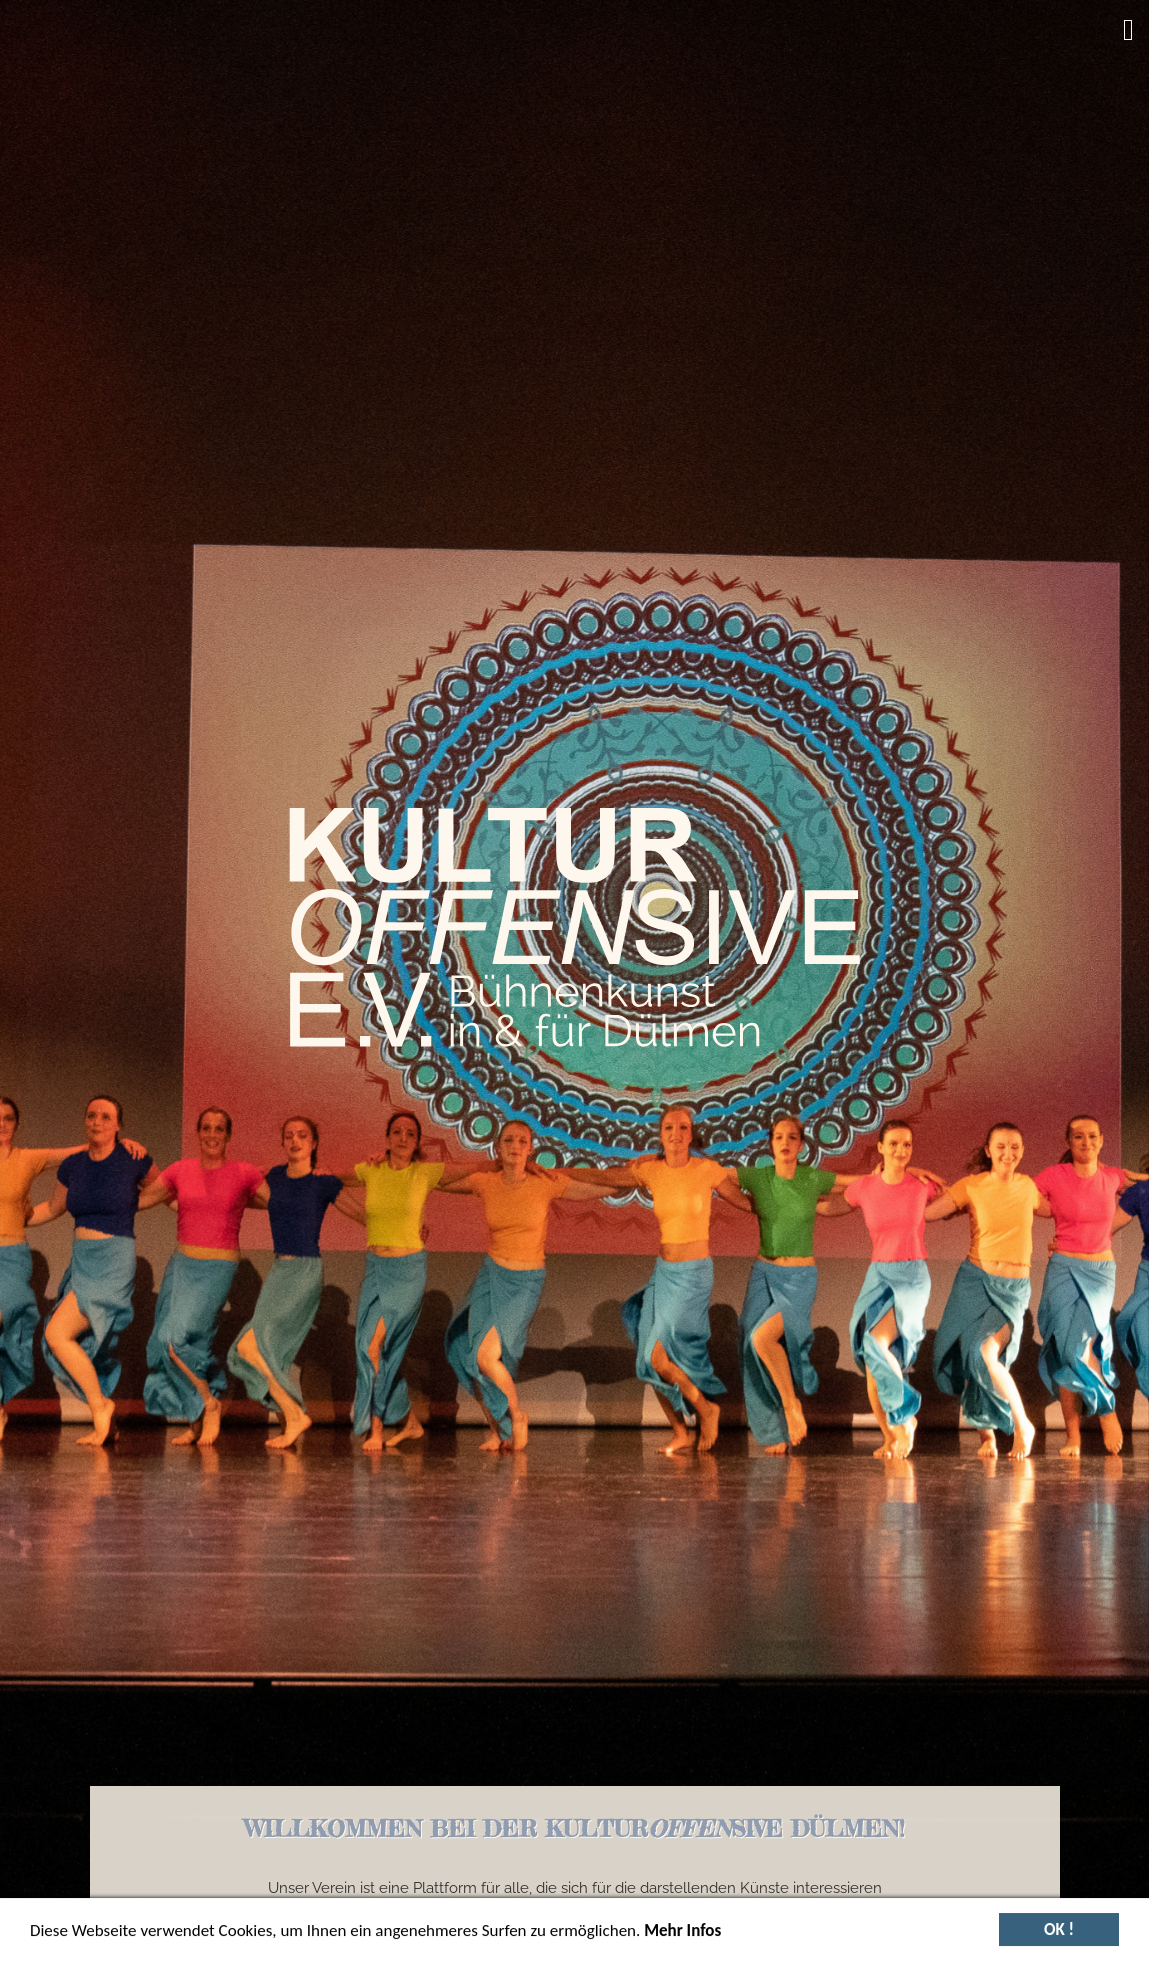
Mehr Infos (682, 1934)
